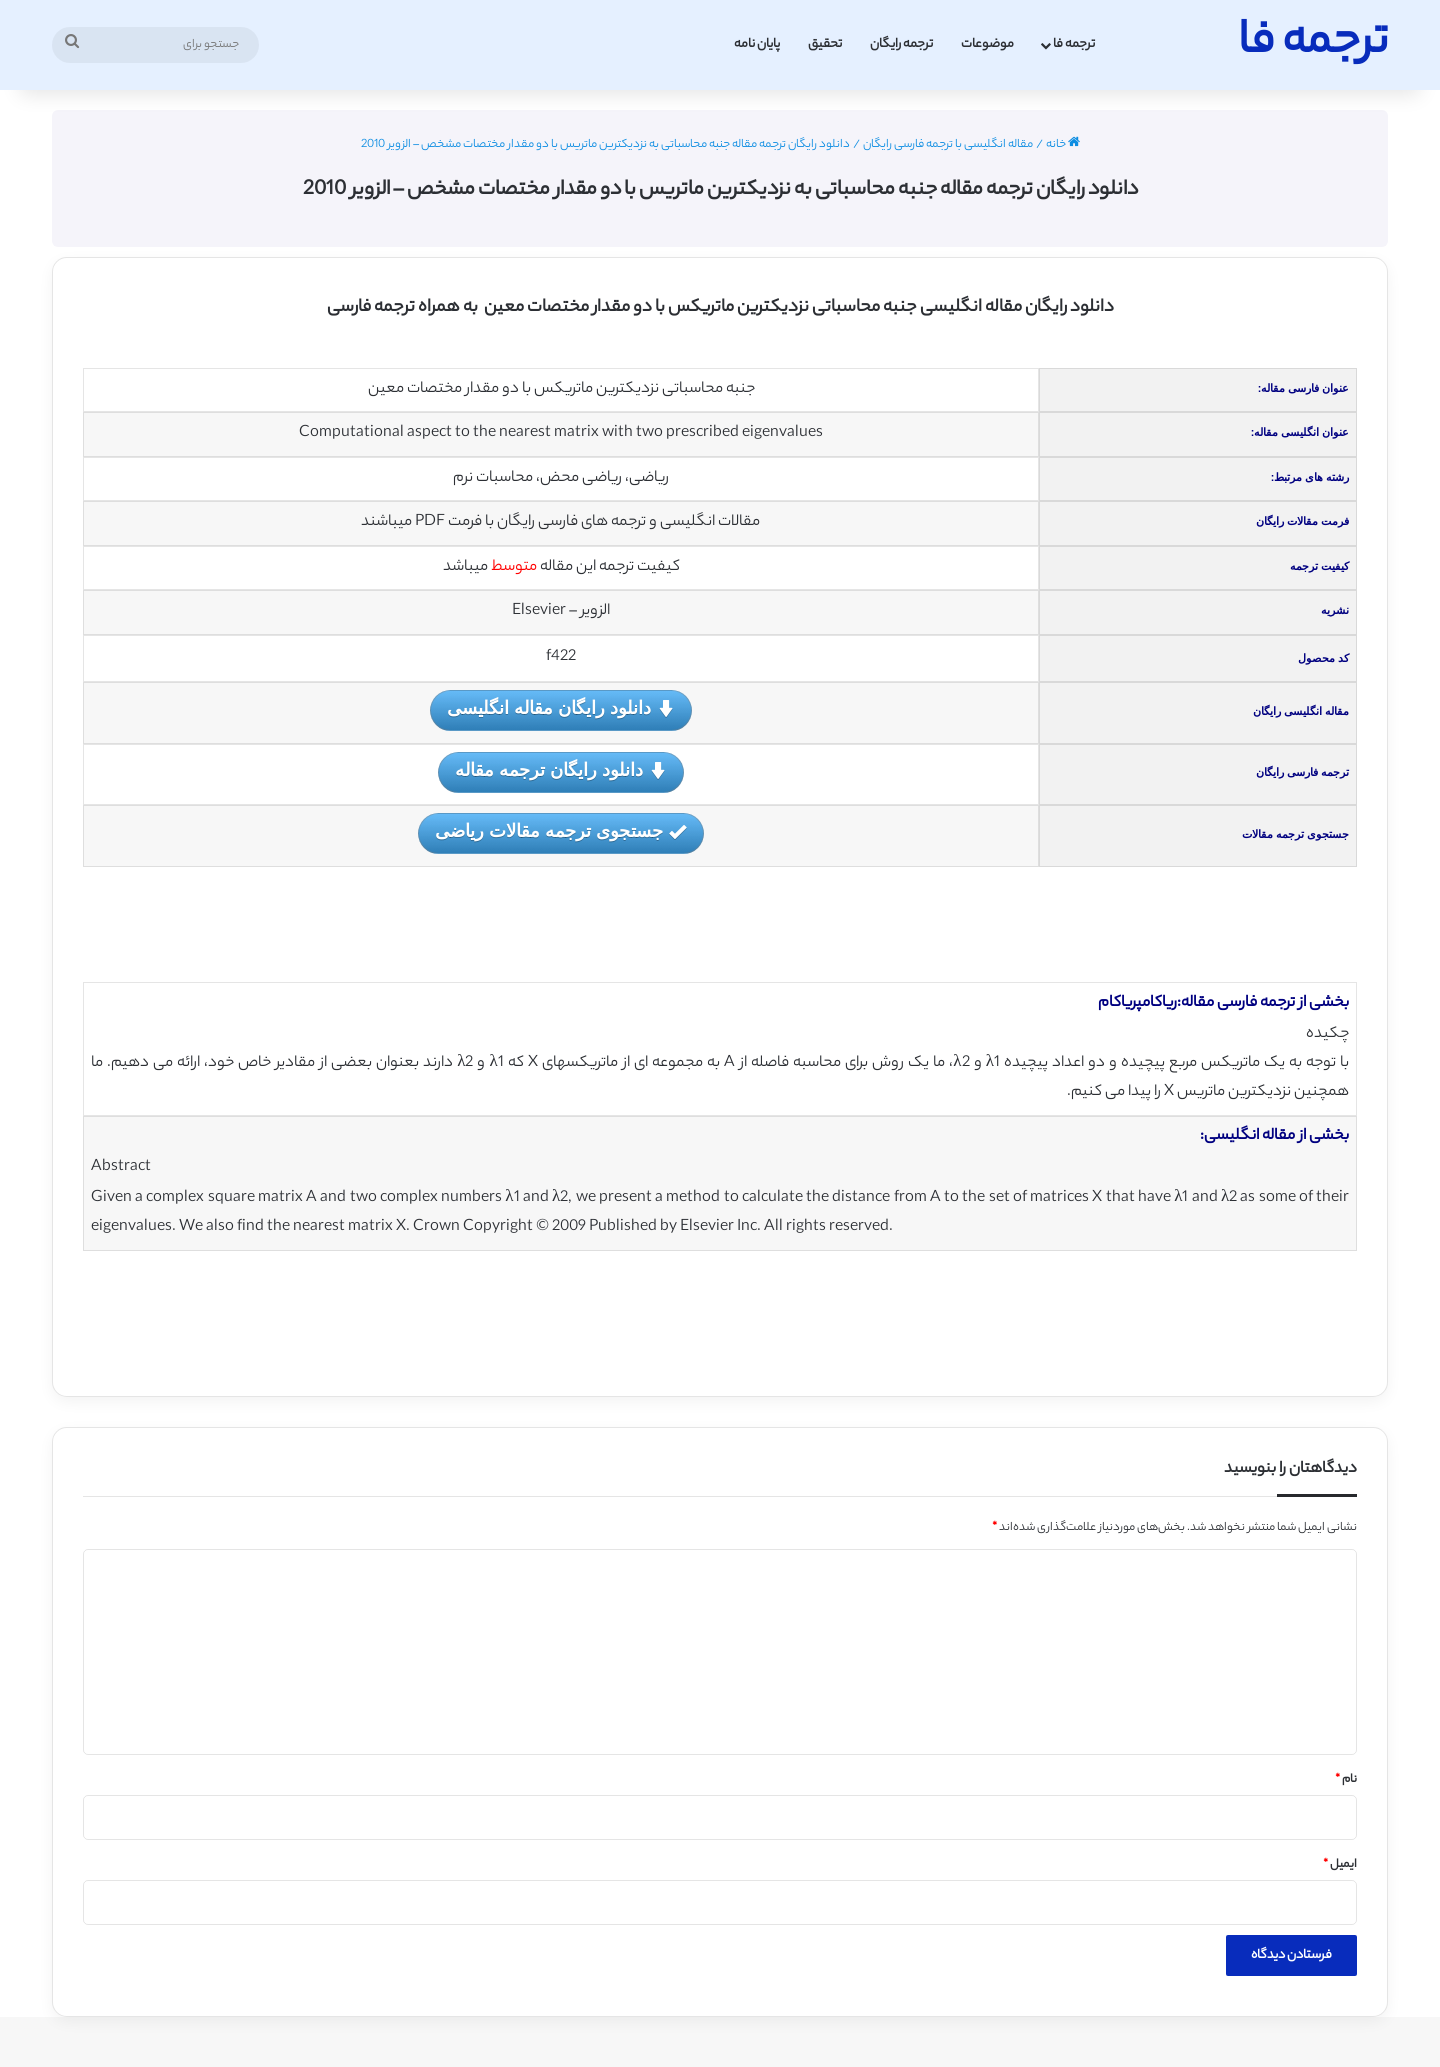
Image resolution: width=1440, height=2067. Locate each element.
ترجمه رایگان (901, 44)
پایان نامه (757, 44)
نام (1346, 1780)
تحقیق (825, 44)
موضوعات (987, 44)
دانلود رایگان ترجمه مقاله (561, 771)
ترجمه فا (1074, 44)
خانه (1063, 145)
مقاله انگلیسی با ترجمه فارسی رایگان (948, 145)
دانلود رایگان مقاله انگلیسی (561, 709)
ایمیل (1340, 1865)
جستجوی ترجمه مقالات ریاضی (561, 832)
